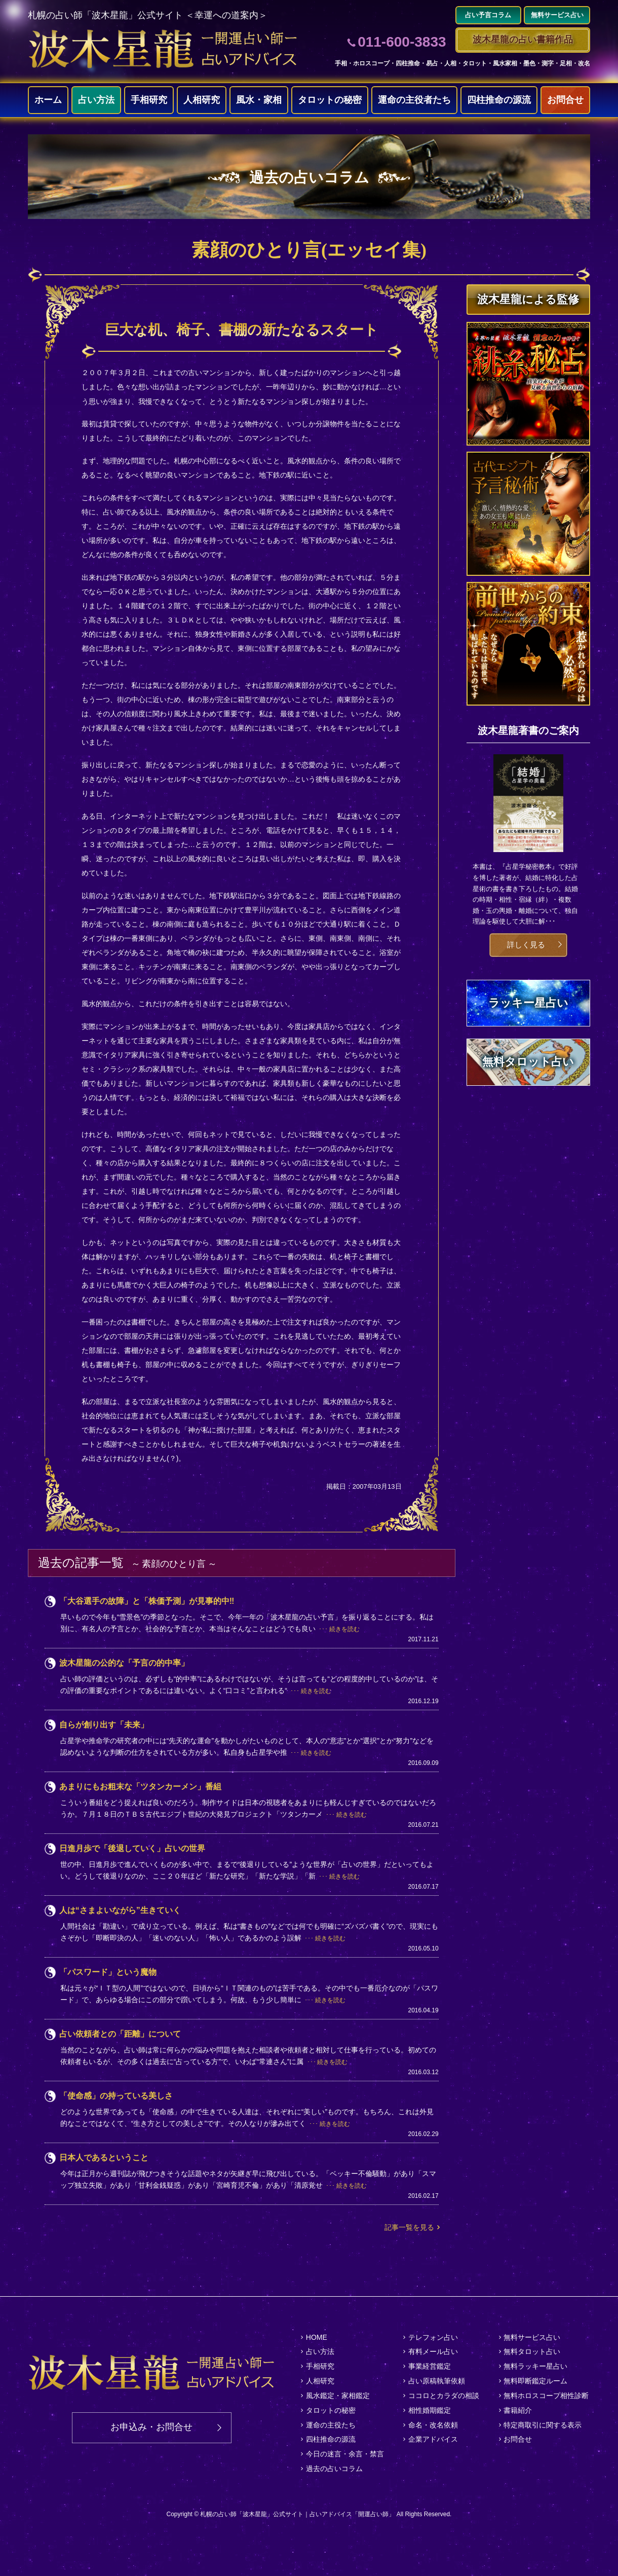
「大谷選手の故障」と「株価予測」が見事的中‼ (147, 1601)
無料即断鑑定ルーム (535, 2381)
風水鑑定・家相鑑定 (338, 2395)
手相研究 (149, 100)
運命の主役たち (331, 2425)
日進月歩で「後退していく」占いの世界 (132, 1848)
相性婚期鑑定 (429, 2410)
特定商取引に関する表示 (543, 2425)
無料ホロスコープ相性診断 (546, 2395)
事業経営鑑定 (429, 2366)
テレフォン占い (433, 2337)
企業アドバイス (433, 2440)
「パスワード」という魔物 (108, 1972)
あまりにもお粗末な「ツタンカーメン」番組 (140, 1786)
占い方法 (96, 100)
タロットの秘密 (330, 100)
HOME (316, 2337)
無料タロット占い (532, 2351)
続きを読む (344, 1629)
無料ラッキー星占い (535, 2366)
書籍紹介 (518, 2410)
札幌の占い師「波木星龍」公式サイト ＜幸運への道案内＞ (147, 15)
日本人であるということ (103, 2157)
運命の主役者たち (414, 100)
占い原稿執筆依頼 (436, 2381)
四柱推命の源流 (499, 100)
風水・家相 (259, 100)
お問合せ (565, 100)
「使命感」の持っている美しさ (116, 2095)
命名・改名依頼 (433, 2425)
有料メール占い (433, 2351)
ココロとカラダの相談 (443, 2395)
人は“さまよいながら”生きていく (120, 1910)
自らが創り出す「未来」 (103, 1724)
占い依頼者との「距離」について (120, 2034)
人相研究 (201, 100)
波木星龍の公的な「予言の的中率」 (124, 1663)
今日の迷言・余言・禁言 (345, 2454)
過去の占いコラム (334, 2468)
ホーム (48, 100)
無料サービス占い (532, 2337)
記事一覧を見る (409, 2227)
